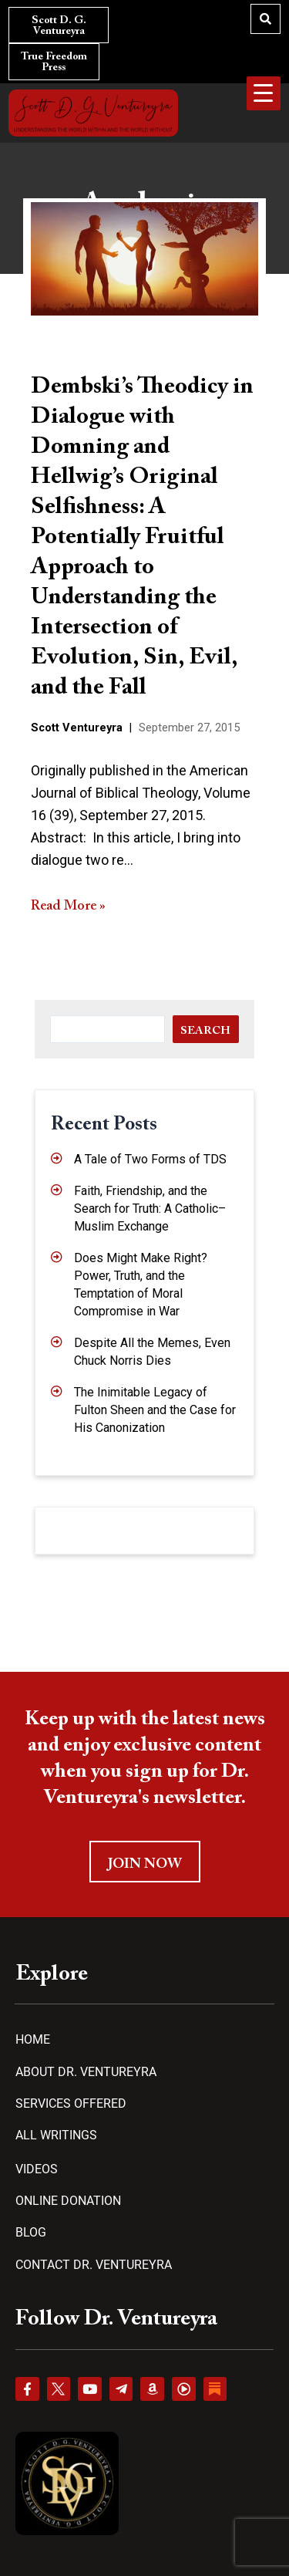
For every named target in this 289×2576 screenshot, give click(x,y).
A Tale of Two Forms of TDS (150, 1159)
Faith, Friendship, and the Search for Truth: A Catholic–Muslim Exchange (150, 1208)
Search (205, 1031)
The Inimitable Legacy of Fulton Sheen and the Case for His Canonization (155, 1410)
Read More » (68, 906)
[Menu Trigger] (264, 93)
